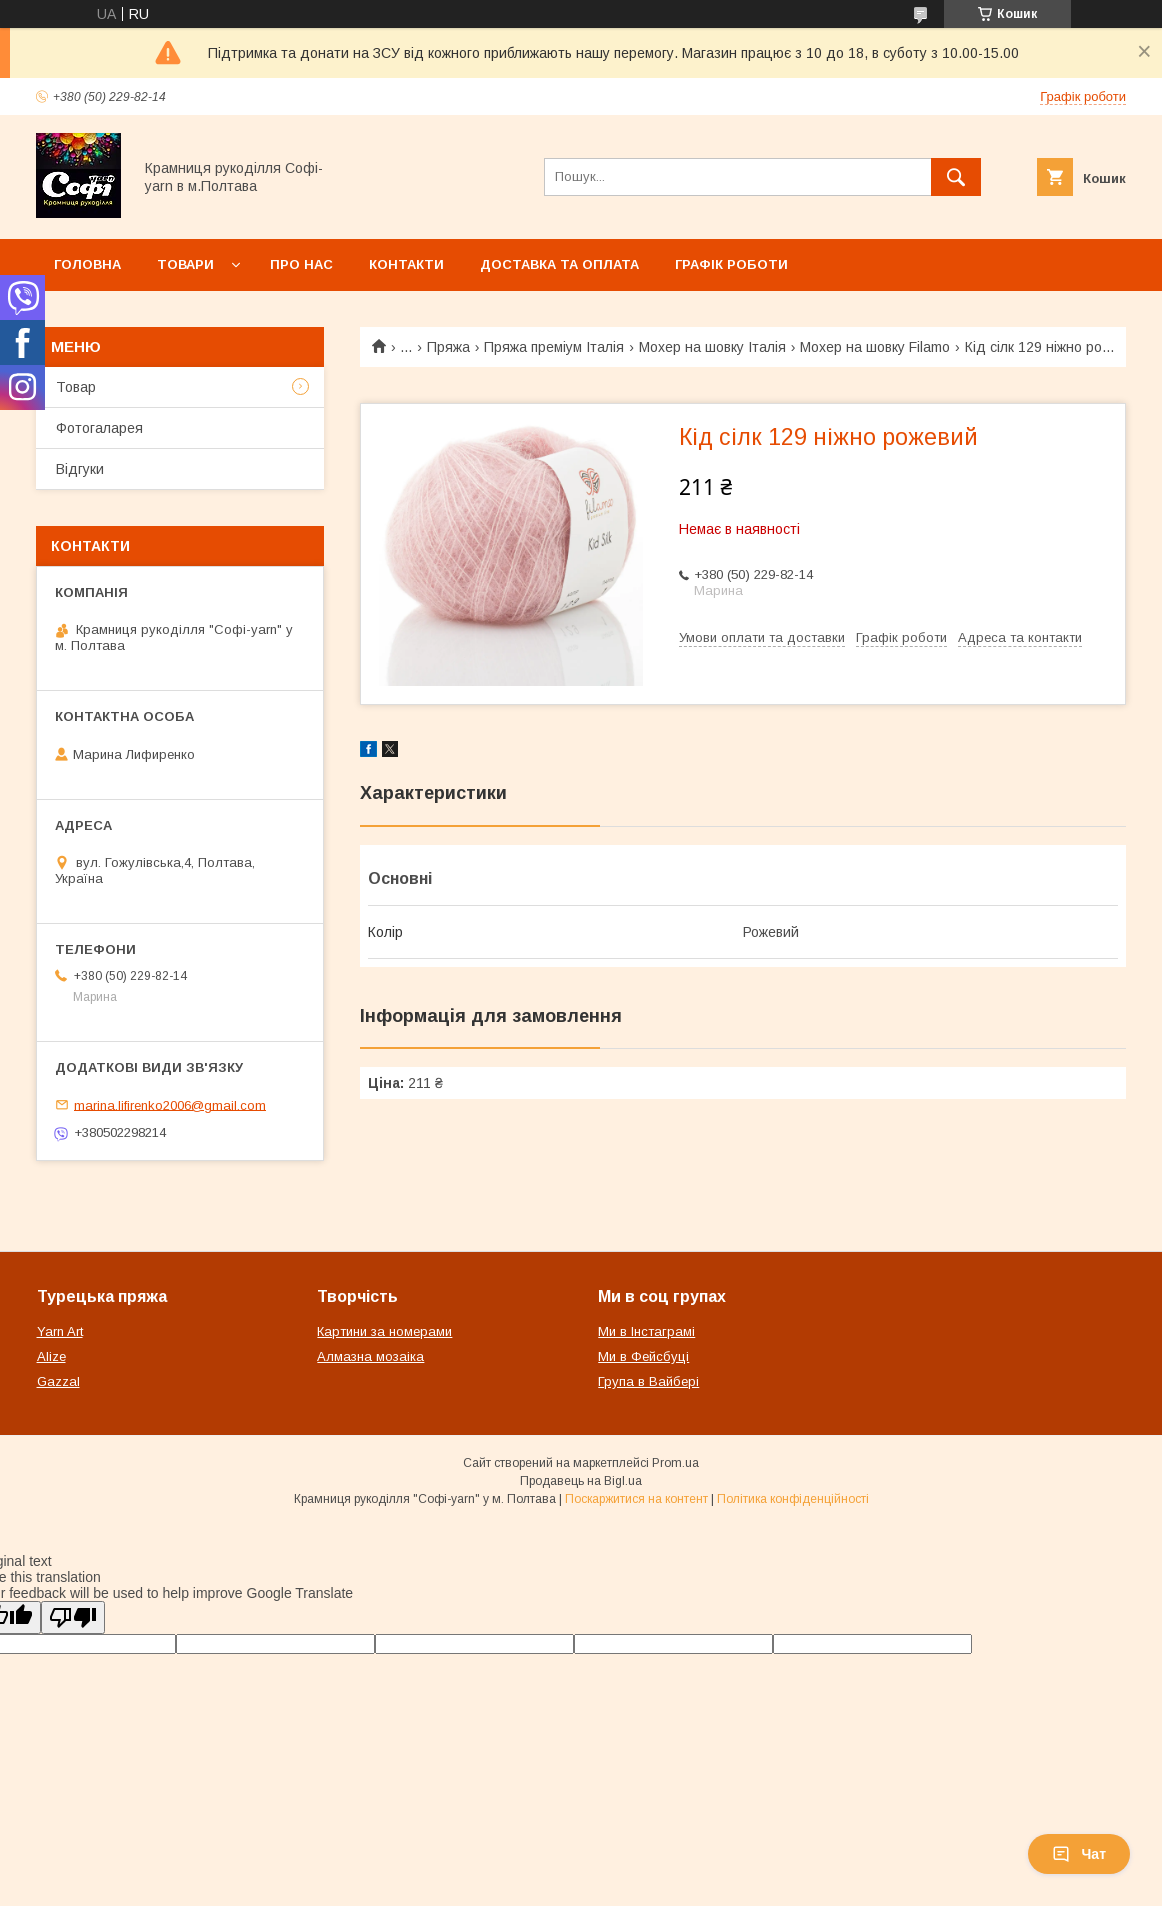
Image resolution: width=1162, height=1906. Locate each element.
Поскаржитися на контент (636, 1499)
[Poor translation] (73, 1617)
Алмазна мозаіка (370, 1356)
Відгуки (80, 469)
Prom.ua (675, 1463)
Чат (1079, 1854)
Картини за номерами (384, 1331)
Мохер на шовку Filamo (875, 347)
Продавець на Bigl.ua (581, 1481)
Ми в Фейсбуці (643, 1356)
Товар (76, 387)
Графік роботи (731, 264)
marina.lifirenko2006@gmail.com (170, 1104)
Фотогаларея (99, 428)
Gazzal (58, 1381)
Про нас (301, 264)
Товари (185, 264)
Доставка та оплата (559, 264)
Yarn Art (60, 1331)
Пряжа (448, 347)
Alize (51, 1356)
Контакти (406, 264)
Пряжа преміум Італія (554, 347)
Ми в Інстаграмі (646, 1331)
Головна (87, 264)
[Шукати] (956, 177)
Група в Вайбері (648, 1381)
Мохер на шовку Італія (712, 347)
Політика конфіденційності (793, 1499)
